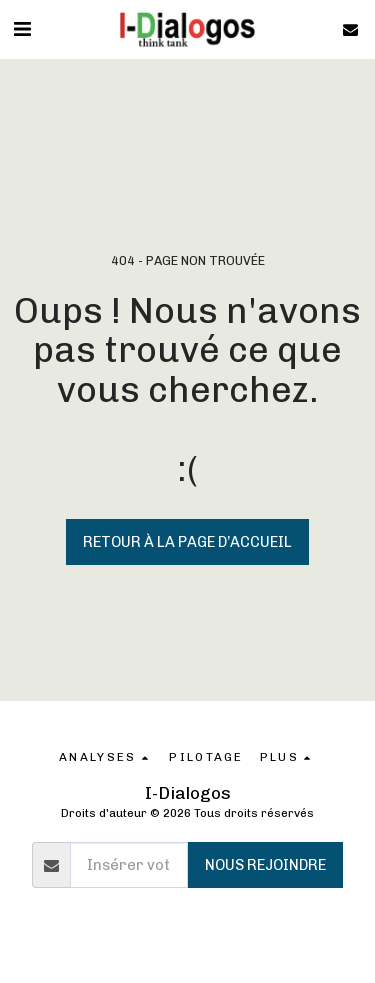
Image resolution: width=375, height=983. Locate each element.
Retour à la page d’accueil (187, 542)
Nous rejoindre (265, 865)
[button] (22, 29)
